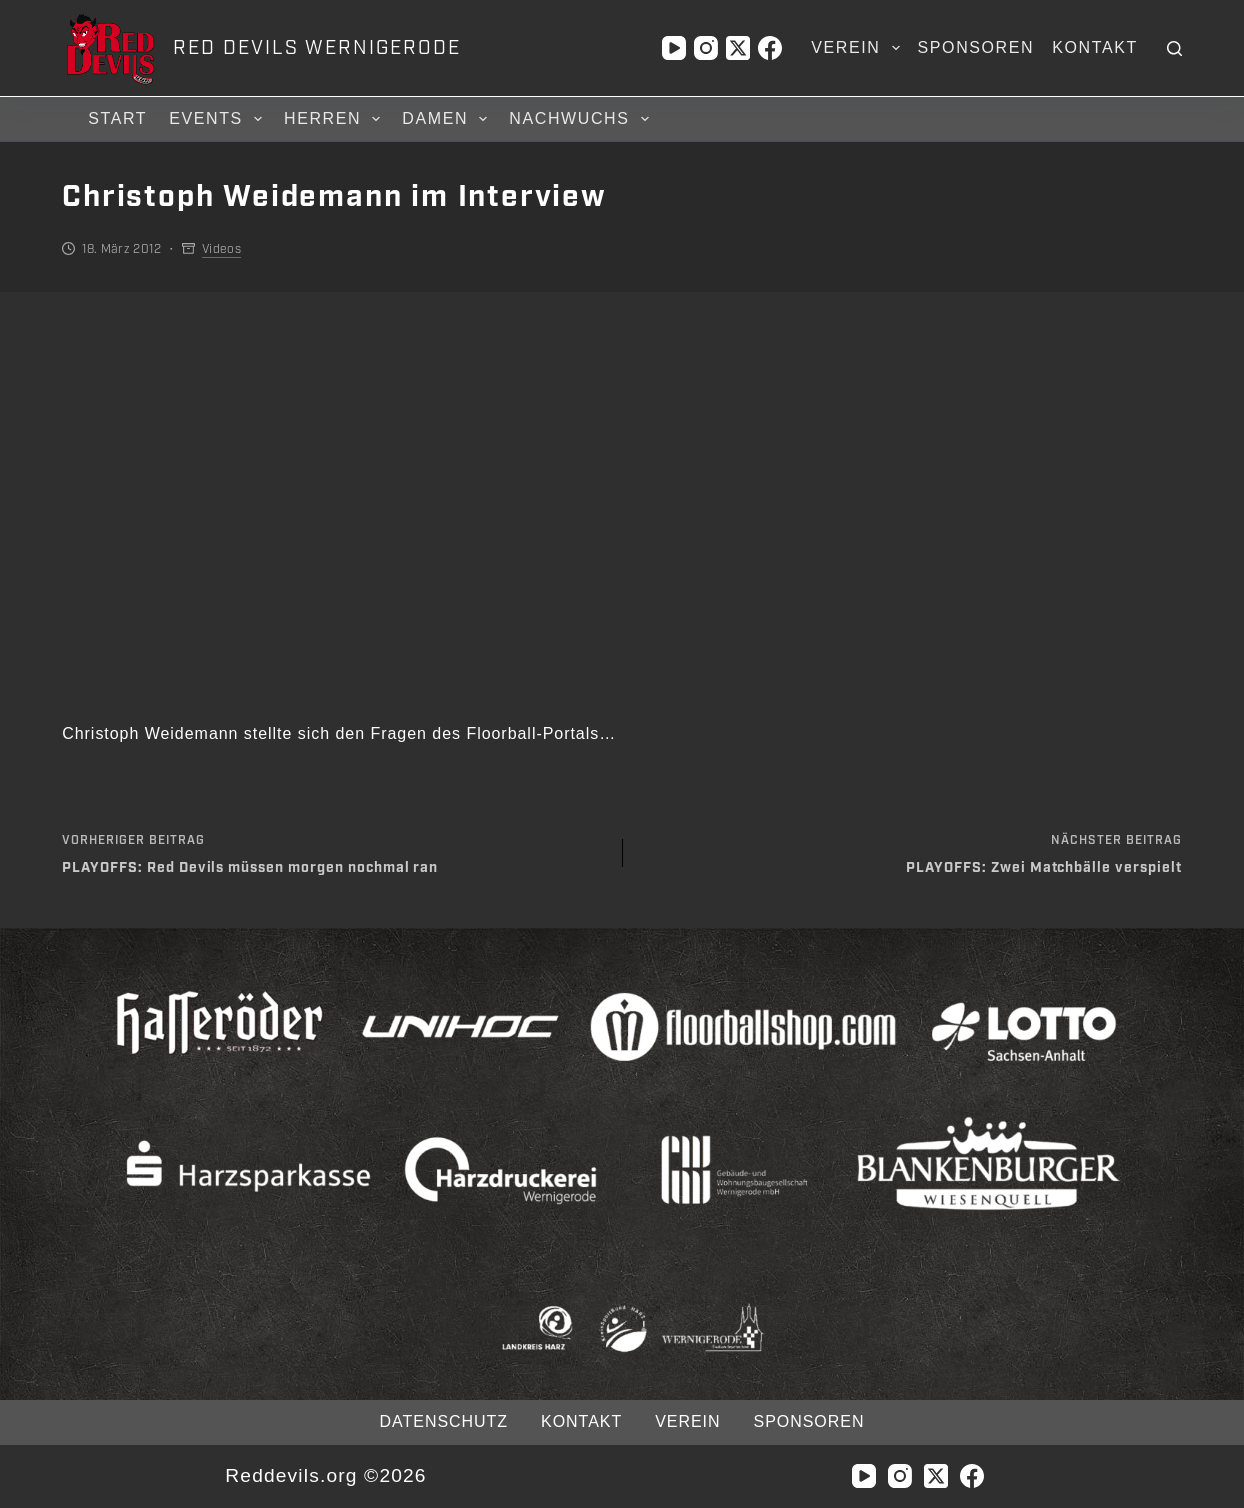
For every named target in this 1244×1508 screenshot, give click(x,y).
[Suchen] (1174, 48)
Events (218, 119)
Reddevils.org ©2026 (325, 1475)
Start (117, 118)
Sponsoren (976, 47)
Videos (221, 249)
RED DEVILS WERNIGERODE (316, 48)
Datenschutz (444, 1421)
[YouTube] (674, 48)
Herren (335, 119)
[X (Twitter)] (738, 48)
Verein (859, 48)
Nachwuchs (581, 119)
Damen (447, 119)
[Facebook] (770, 48)
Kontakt (1095, 47)
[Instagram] (706, 48)
